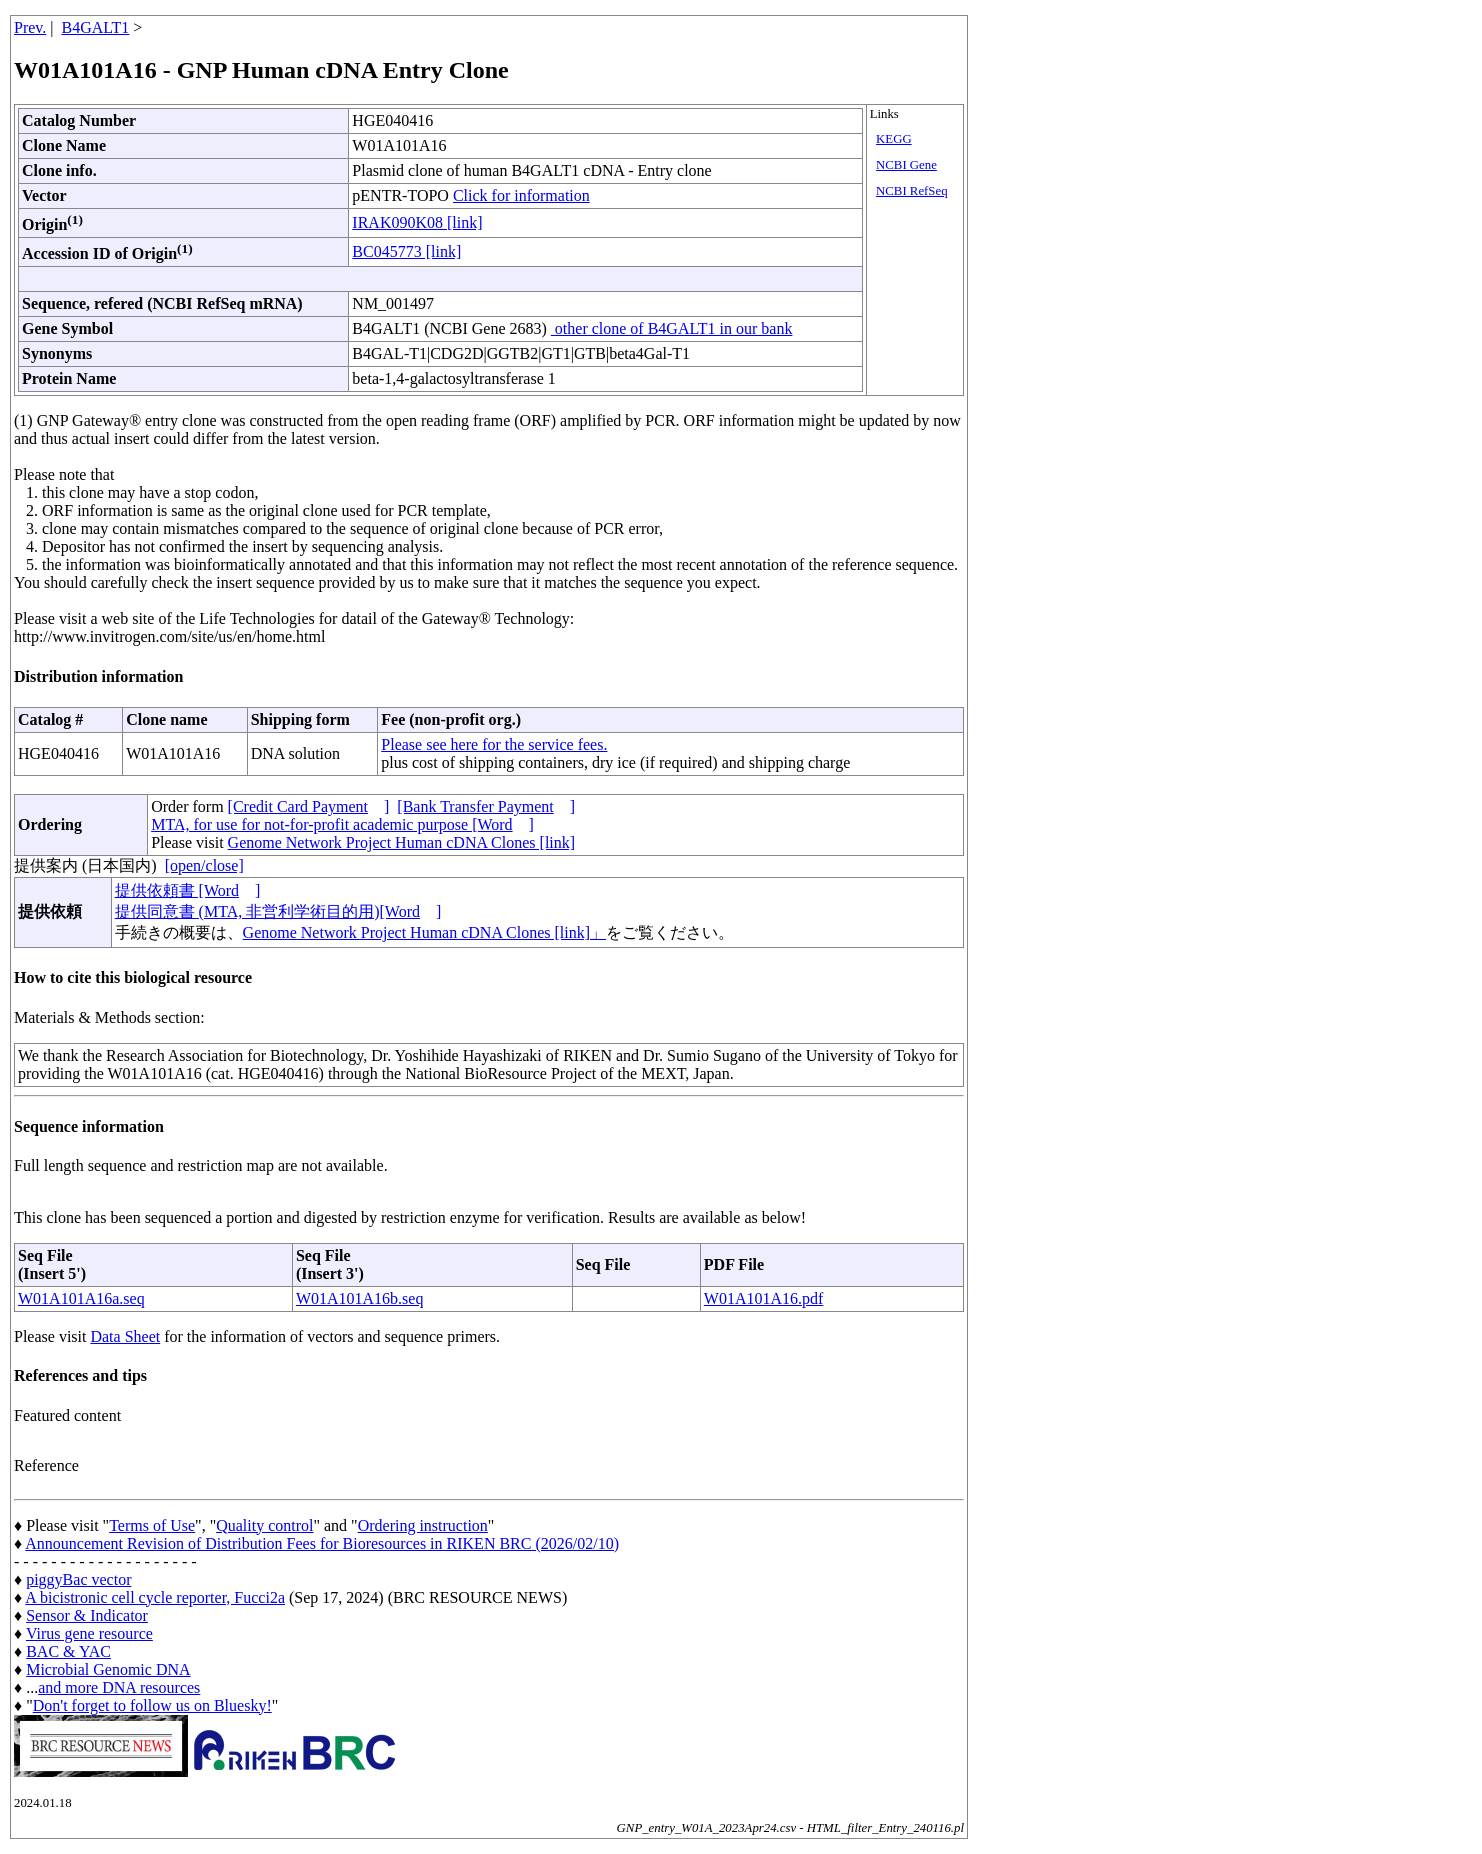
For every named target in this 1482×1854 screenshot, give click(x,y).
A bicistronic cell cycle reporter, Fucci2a (155, 1597)
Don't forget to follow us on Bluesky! (152, 1705)
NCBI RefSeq (911, 191)
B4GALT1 (96, 27)
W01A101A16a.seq (81, 1298)
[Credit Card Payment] (309, 806)
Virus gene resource (89, 1633)
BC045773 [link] (406, 251)
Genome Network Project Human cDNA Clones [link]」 (424, 932)
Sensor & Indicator (87, 1615)
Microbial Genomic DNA (108, 1669)
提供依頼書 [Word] (188, 890)
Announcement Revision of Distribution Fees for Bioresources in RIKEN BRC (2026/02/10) (322, 1543)
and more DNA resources (119, 1687)
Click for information (521, 195)
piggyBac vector (78, 1579)
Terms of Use (152, 1525)
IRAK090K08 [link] (417, 222)
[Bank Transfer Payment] (486, 806)
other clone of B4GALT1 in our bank (672, 328)
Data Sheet (125, 1336)
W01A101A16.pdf (764, 1298)
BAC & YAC (68, 1651)
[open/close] (204, 865)
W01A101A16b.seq (360, 1298)
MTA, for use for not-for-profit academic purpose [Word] (342, 824)
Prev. (30, 27)
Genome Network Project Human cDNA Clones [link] (401, 842)
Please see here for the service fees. (494, 744)
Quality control (264, 1525)
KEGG (894, 139)
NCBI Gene (906, 165)
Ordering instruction (423, 1525)
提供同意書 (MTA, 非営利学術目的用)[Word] (278, 911)
